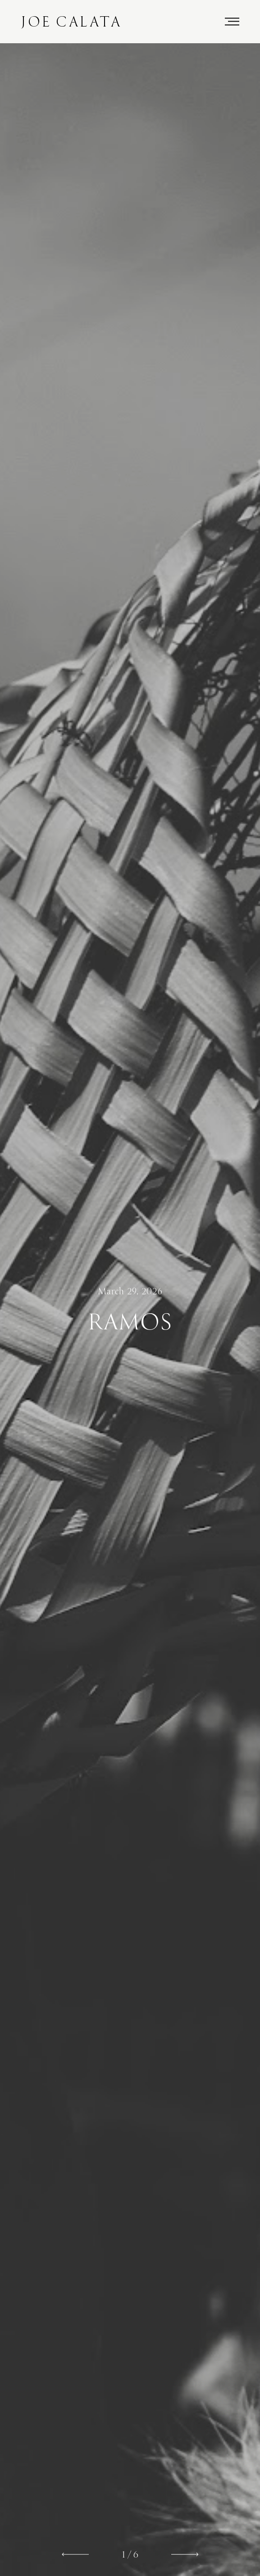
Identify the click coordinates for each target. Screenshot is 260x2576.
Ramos (130, 1322)
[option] (130, 1309)
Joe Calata (71, 22)
